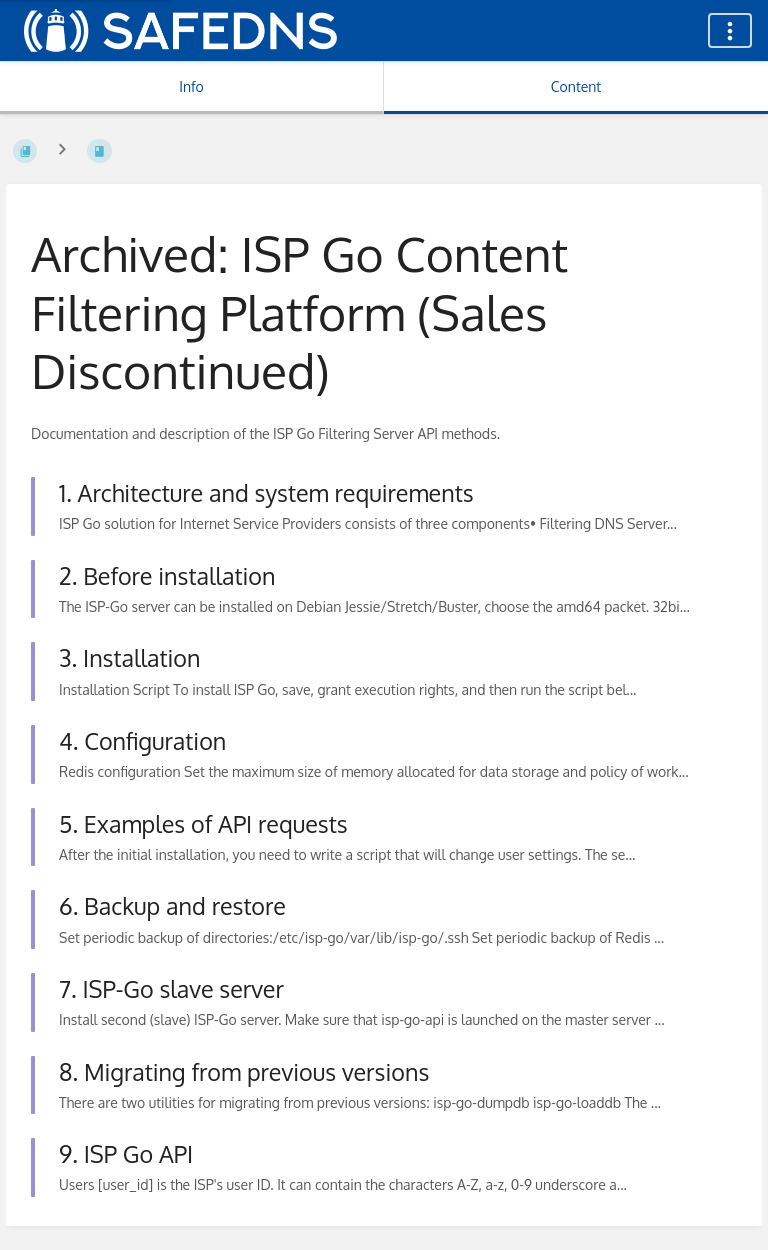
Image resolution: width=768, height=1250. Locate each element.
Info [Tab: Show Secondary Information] (191, 86)
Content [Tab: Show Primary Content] (576, 86)
